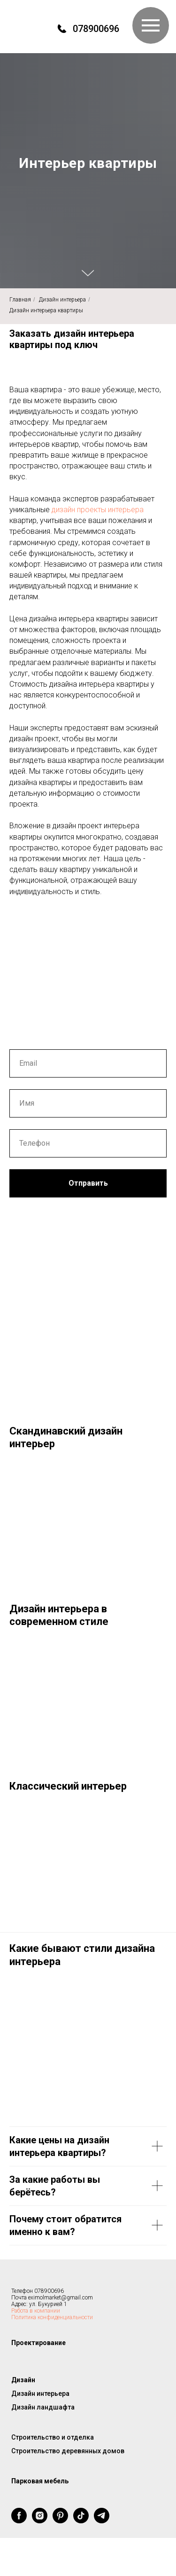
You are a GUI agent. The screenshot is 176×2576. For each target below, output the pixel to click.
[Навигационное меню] (151, 25)
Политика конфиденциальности (52, 2317)
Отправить (88, 1183)
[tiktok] (81, 2521)
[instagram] (39, 2521)
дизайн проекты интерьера (98, 509)
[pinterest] (60, 2521)
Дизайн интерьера (62, 299)
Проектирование (38, 2342)
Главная (20, 299)
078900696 (96, 28)
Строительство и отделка (52, 2437)
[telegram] (101, 2521)
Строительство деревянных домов (67, 2451)
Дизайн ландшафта (43, 2407)
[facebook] (19, 2521)
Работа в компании (35, 2310)
